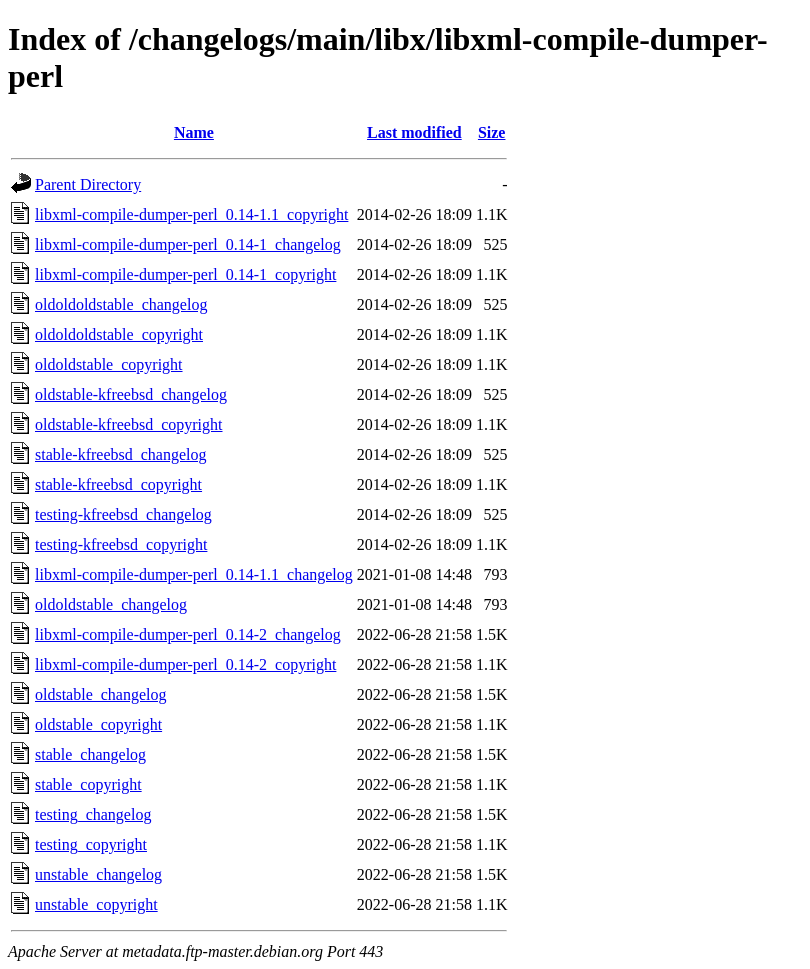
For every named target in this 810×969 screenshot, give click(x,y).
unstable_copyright (96, 904)
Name (194, 132)
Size (492, 132)
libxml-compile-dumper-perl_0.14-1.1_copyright (191, 214)
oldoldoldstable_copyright (119, 334)
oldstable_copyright (98, 724)
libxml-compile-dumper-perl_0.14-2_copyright (185, 664)
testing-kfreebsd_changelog (123, 514)
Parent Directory (88, 184)
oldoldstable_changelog (111, 604)
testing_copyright (91, 844)
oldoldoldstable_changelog (121, 304)
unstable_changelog (98, 874)
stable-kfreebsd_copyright (118, 484)
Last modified (414, 132)
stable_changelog (90, 754)
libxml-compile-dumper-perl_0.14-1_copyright (185, 274)
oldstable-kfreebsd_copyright (129, 424)
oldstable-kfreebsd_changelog (131, 394)
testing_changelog (93, 814)
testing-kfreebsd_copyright (121, 544)
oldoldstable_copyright (109, 364)
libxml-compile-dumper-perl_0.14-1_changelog (188, 244)
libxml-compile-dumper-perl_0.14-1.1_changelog (194, 574)
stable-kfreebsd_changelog (120, 454)
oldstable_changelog (101, 694)
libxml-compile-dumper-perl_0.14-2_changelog (188, 634)
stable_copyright (88, 784)
